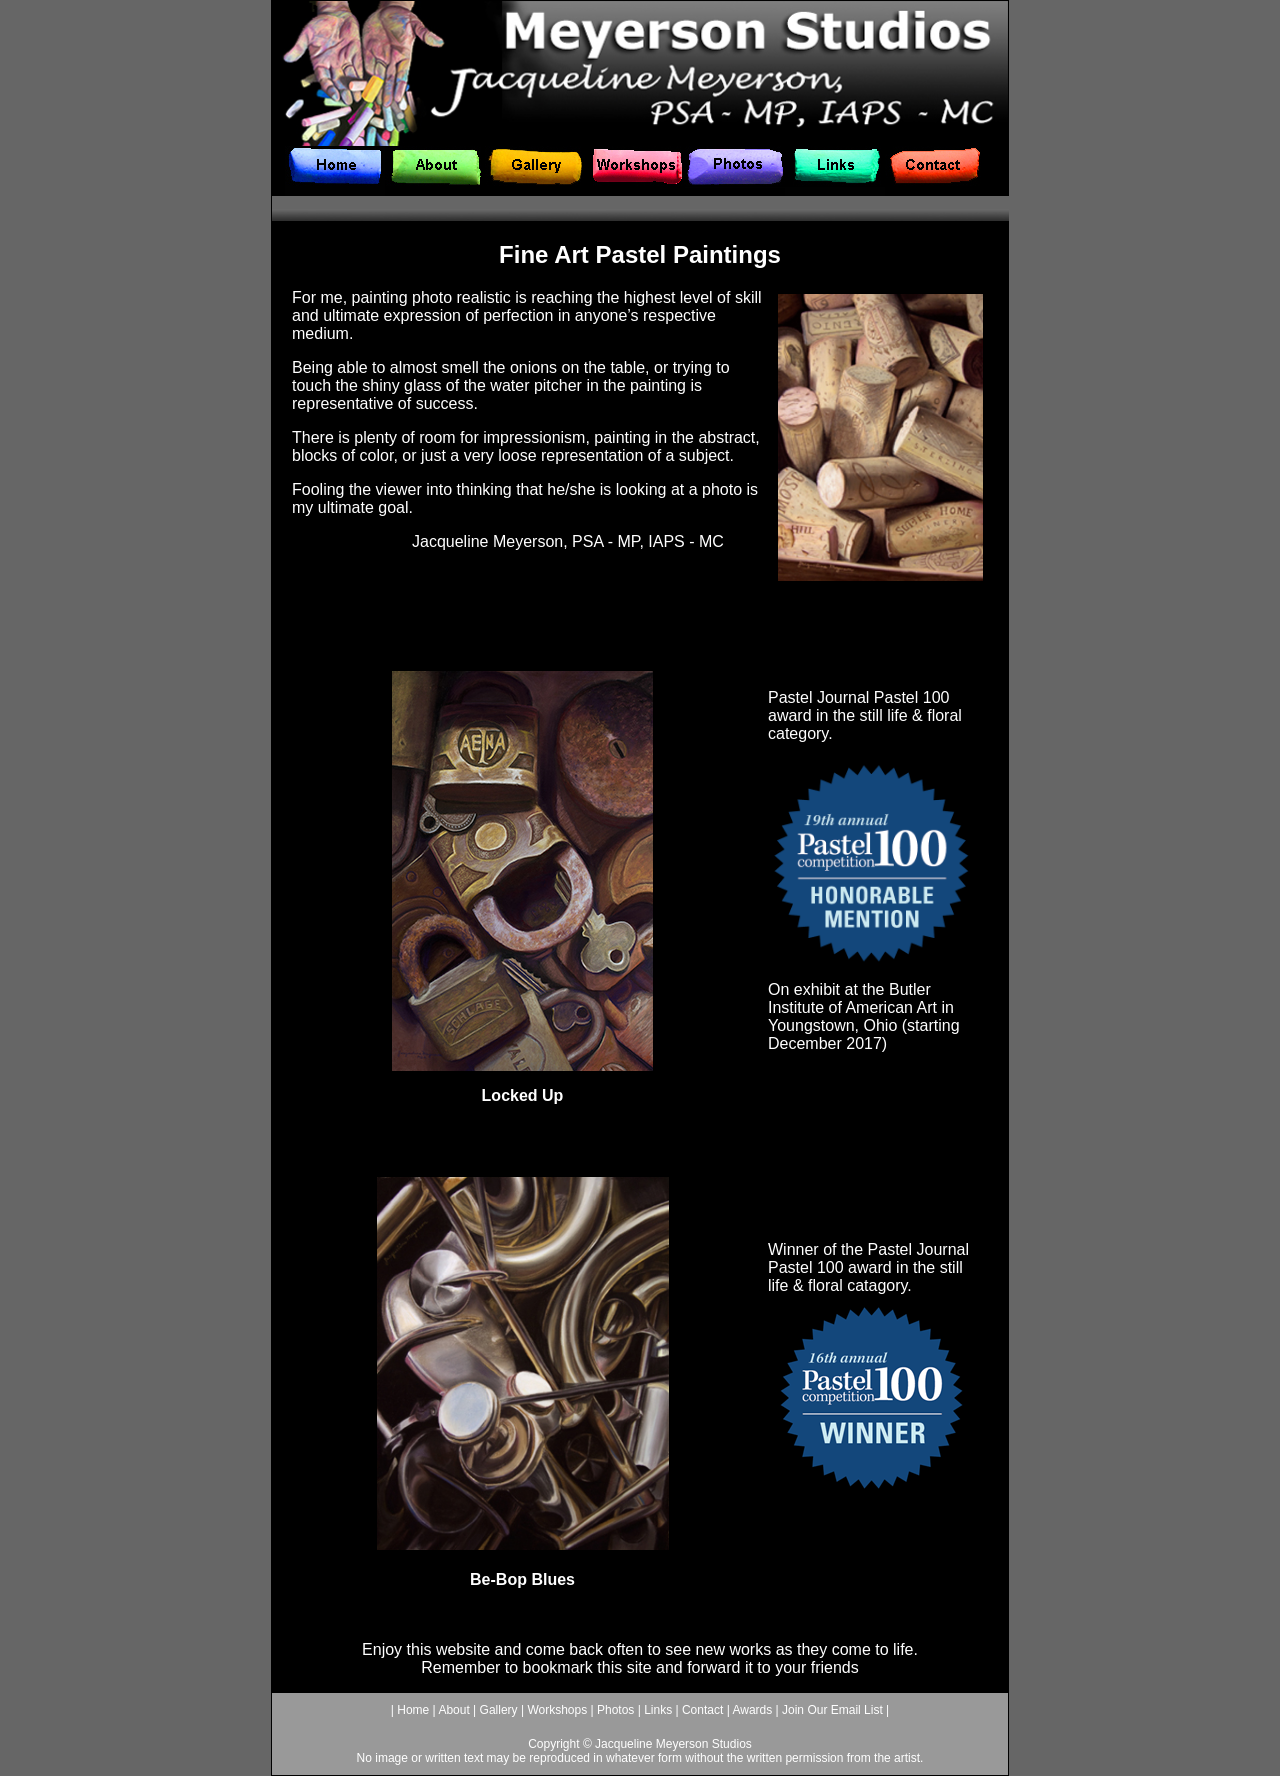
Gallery (499, 1710)
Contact (702, 1710)
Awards (752, 1710)
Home (413, 1710)
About (453, 1710)
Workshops (557, 1710)
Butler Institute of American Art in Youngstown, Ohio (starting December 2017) (864, 1016)
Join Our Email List (834, 1710)
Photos (614, 1710)
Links (656, 1710)
